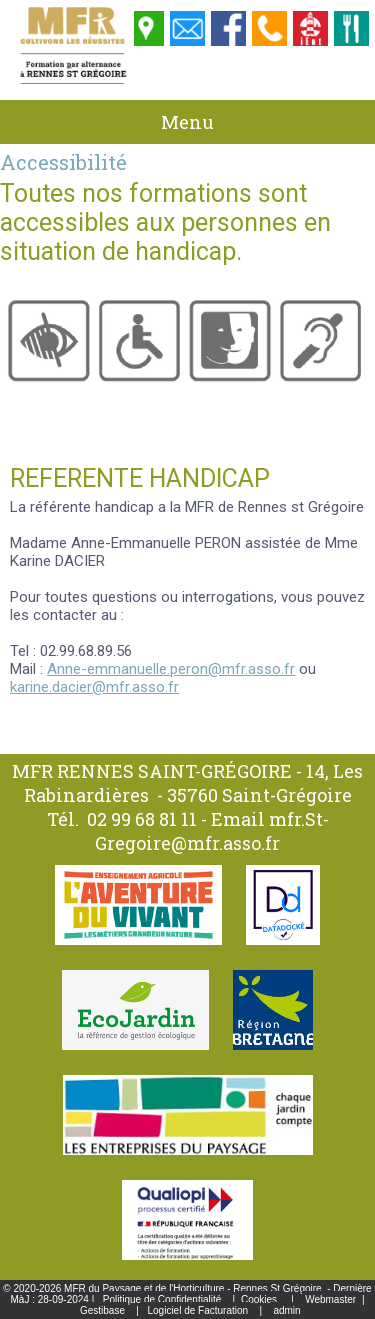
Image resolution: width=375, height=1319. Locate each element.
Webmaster (330, 1299)
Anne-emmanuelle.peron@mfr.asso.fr (171, 669)
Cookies (259, 1299)
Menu (187, 122)
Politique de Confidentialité (162, 1299)
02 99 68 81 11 (142, 819)
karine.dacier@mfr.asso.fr (94, 687)
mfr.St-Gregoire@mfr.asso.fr (212, 831)
